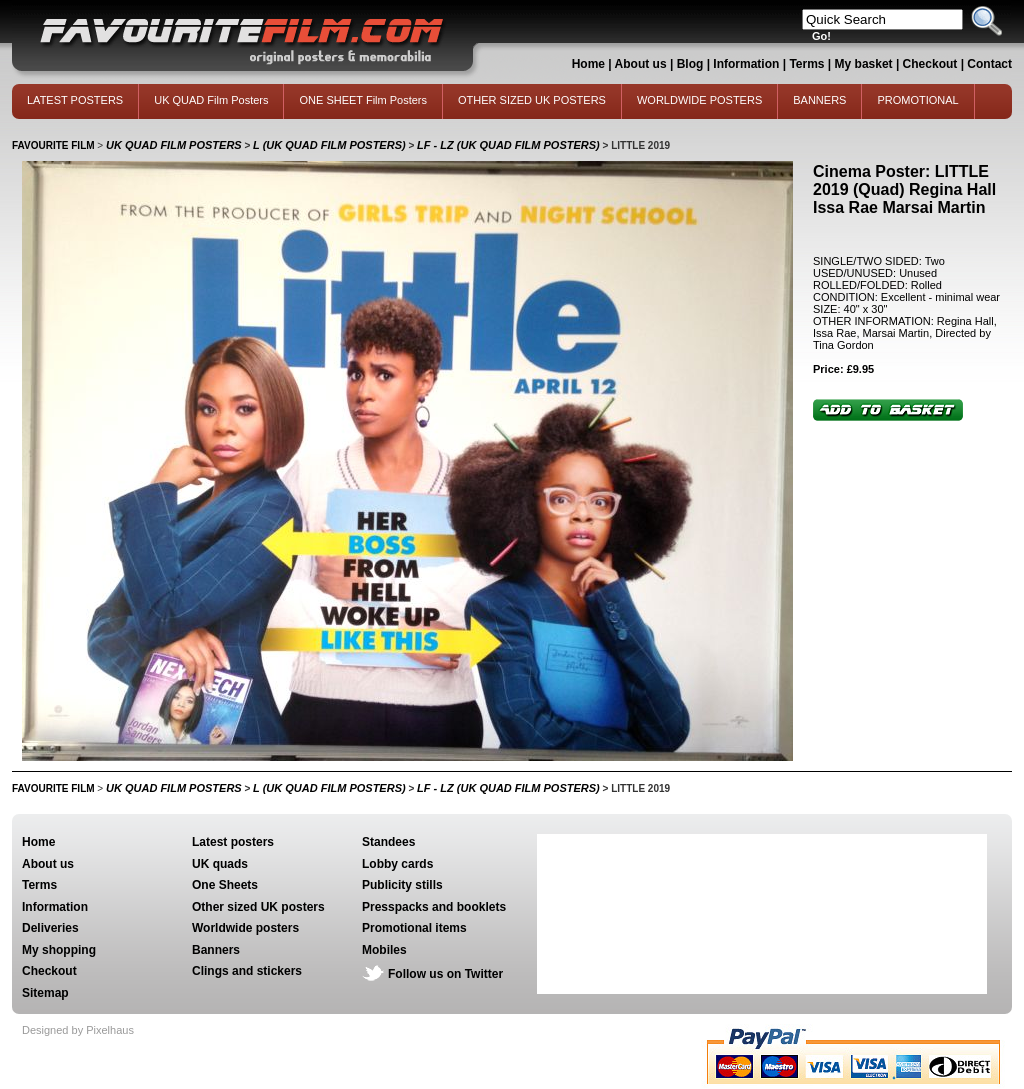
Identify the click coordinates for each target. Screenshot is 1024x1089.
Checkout (932, 64)
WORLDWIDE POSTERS (699, 100)
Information (746, 64)
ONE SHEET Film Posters (363, 100)
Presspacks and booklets (434, 907)
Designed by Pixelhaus (78, 1030)
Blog (690, 64)
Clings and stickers (247, 971)
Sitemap (45, 993)
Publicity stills (402, 885)
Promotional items (414, 928)
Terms (806, 64)
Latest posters (233, 842)
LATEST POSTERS (75, 100)
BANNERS (819, 100)
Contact (989, 64)
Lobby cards (397, 864)
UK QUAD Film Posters (211, 100)
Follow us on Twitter (445, 974)
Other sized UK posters (258, 907)
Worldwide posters (245, 928)
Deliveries (50, 928)
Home (588, 64)
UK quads (220, 864)
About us (641, 64)
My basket (864, 64)
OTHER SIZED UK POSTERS (532, 100)
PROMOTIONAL (917, 100)
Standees (388, 842)
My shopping (59, 950)
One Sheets (225, 885)
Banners (216, 950)
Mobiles (384, 950)
